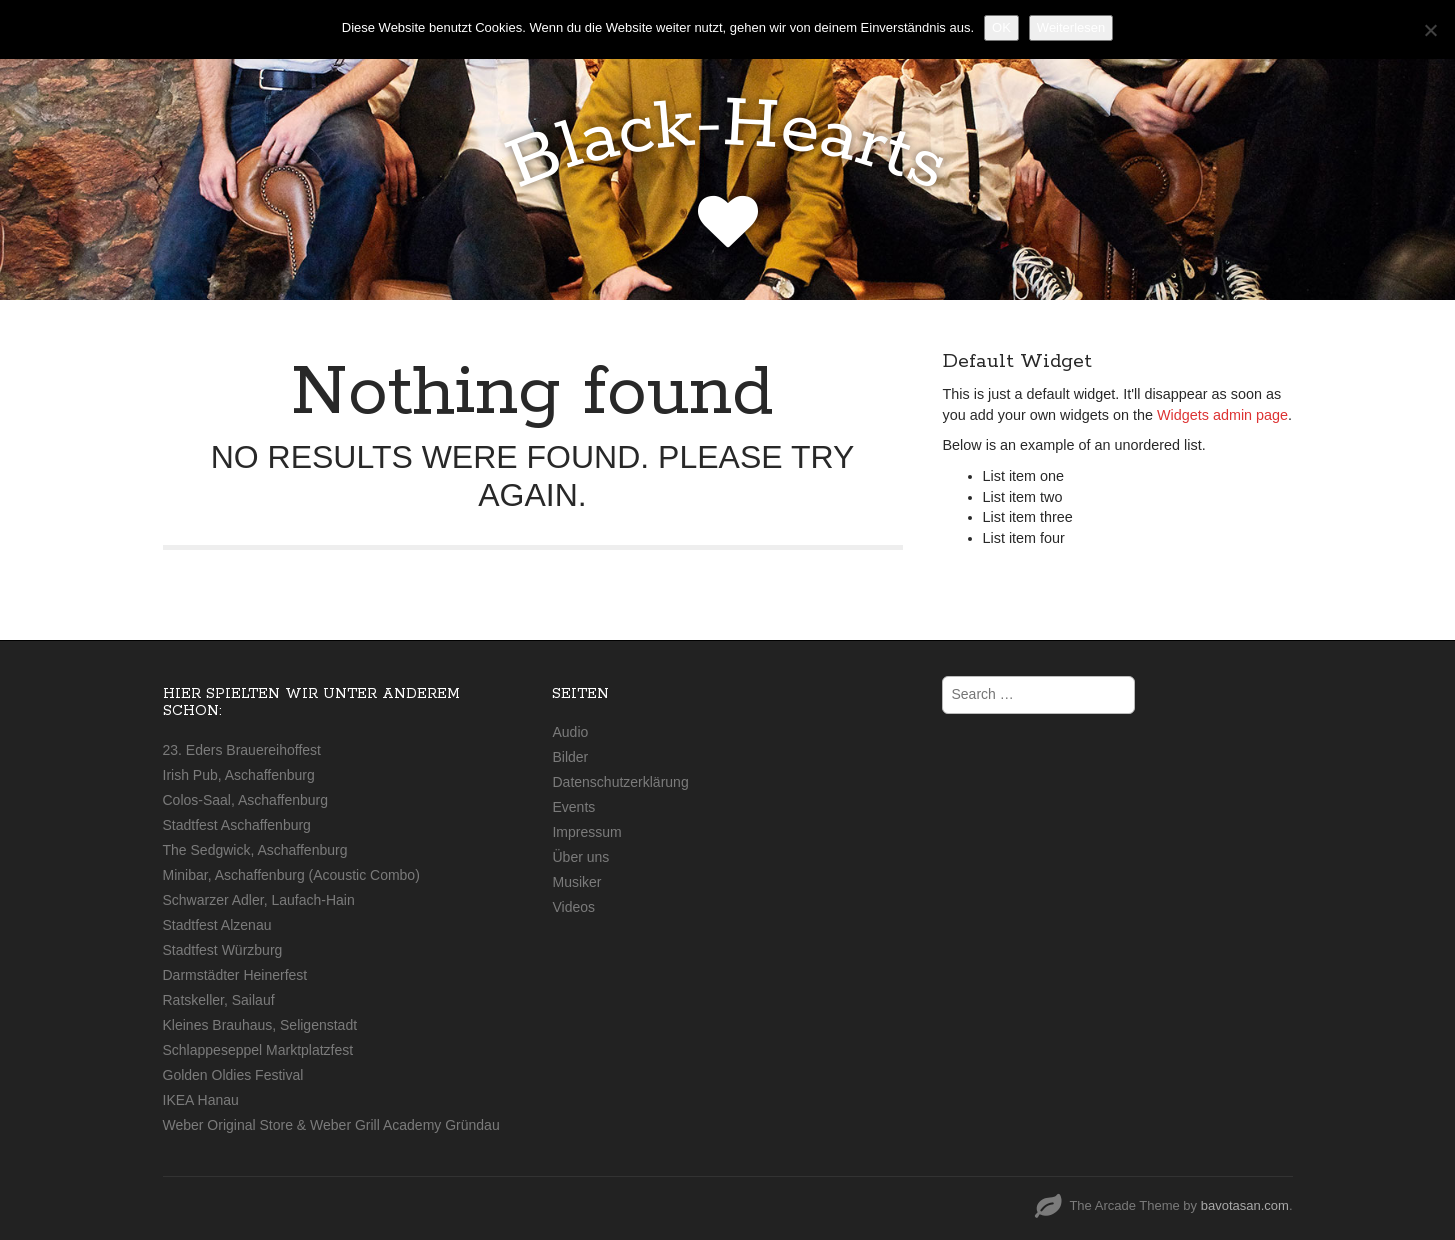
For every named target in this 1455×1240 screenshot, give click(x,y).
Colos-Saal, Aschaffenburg (246, 800)
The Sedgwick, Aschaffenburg (255, 850)
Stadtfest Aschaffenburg (237, 825)
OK (1001, 27)
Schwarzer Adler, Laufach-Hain (259, 900)
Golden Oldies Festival (233, 1075)
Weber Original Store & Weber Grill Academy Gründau (331, 1125)
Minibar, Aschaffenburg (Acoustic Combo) (291, 875)
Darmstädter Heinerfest (235, 975)
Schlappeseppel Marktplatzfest (258, 1050)
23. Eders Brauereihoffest (242, 750)
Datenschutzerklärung (620, 782)
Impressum (586, 832)
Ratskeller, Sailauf (219, 1000)
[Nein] (1430, 30)
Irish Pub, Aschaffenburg (239, 775)
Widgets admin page (1222, 415)
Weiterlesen (1071, 27)
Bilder (570, 757)
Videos (573, 907)
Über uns (580, 857)
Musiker (576, 882)
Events (573, 807)
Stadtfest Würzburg (223, 950)
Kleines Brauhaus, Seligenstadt (260, 1025)
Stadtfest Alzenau (217, 925)
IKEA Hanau (201, 1100)
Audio (570, 732)
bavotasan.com (1245, 1205)
